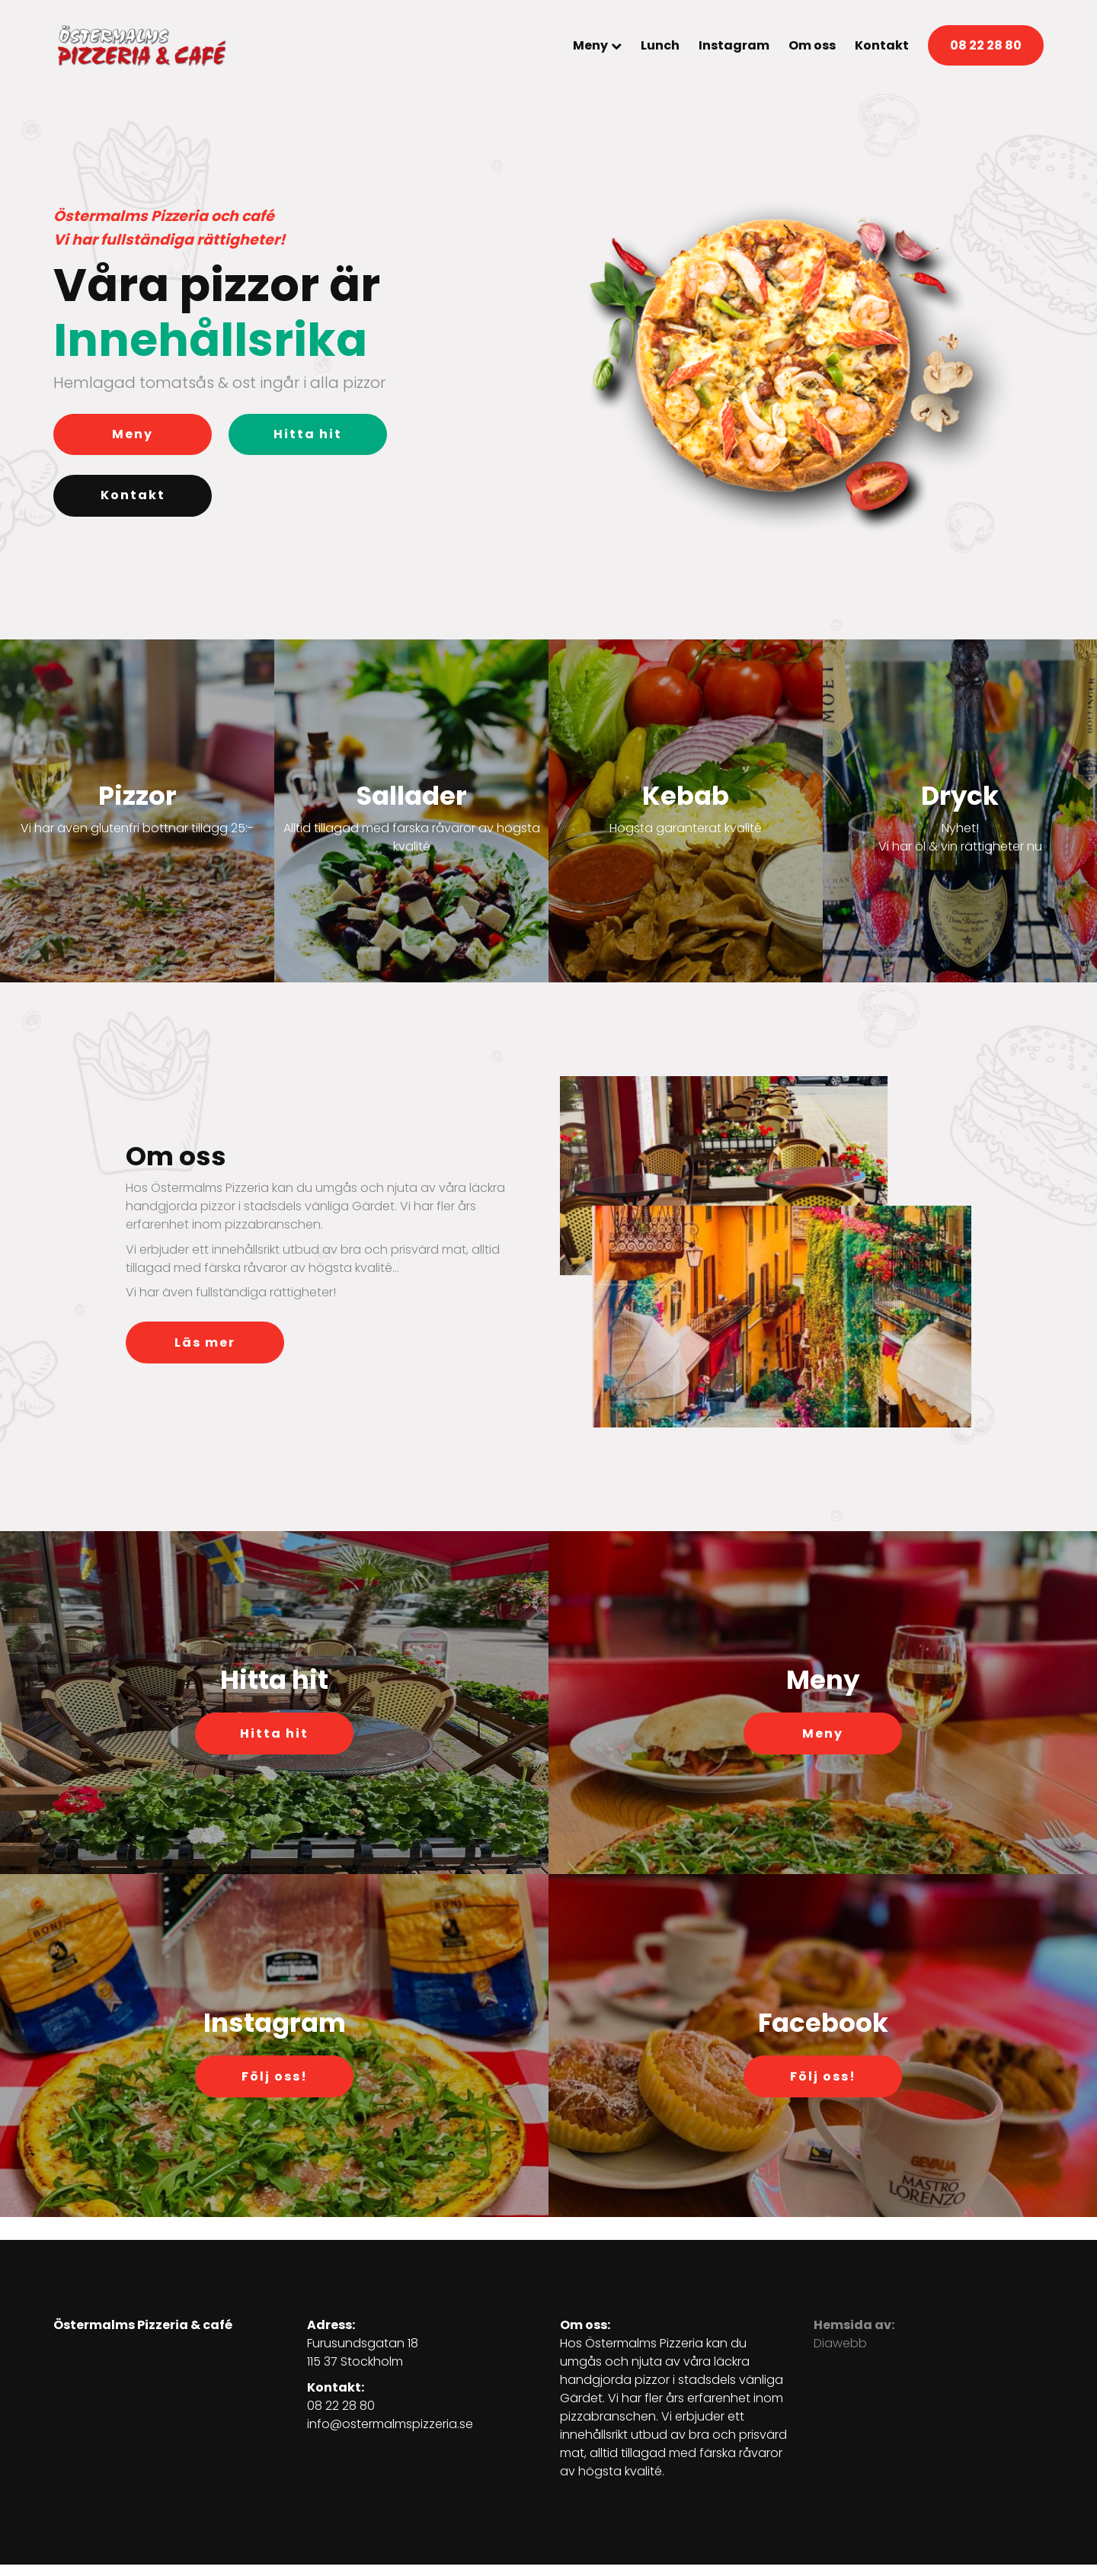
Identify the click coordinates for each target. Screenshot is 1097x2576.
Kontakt (882, 45)
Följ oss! (274, 2076)
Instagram (734, 45)
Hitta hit (307, 434)
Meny (590, 45)
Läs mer (204, 1342)
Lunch (660, 45)
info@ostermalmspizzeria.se (390, 2424)
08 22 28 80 (986, 45)
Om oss (812, 45)
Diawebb (840, 2343)
